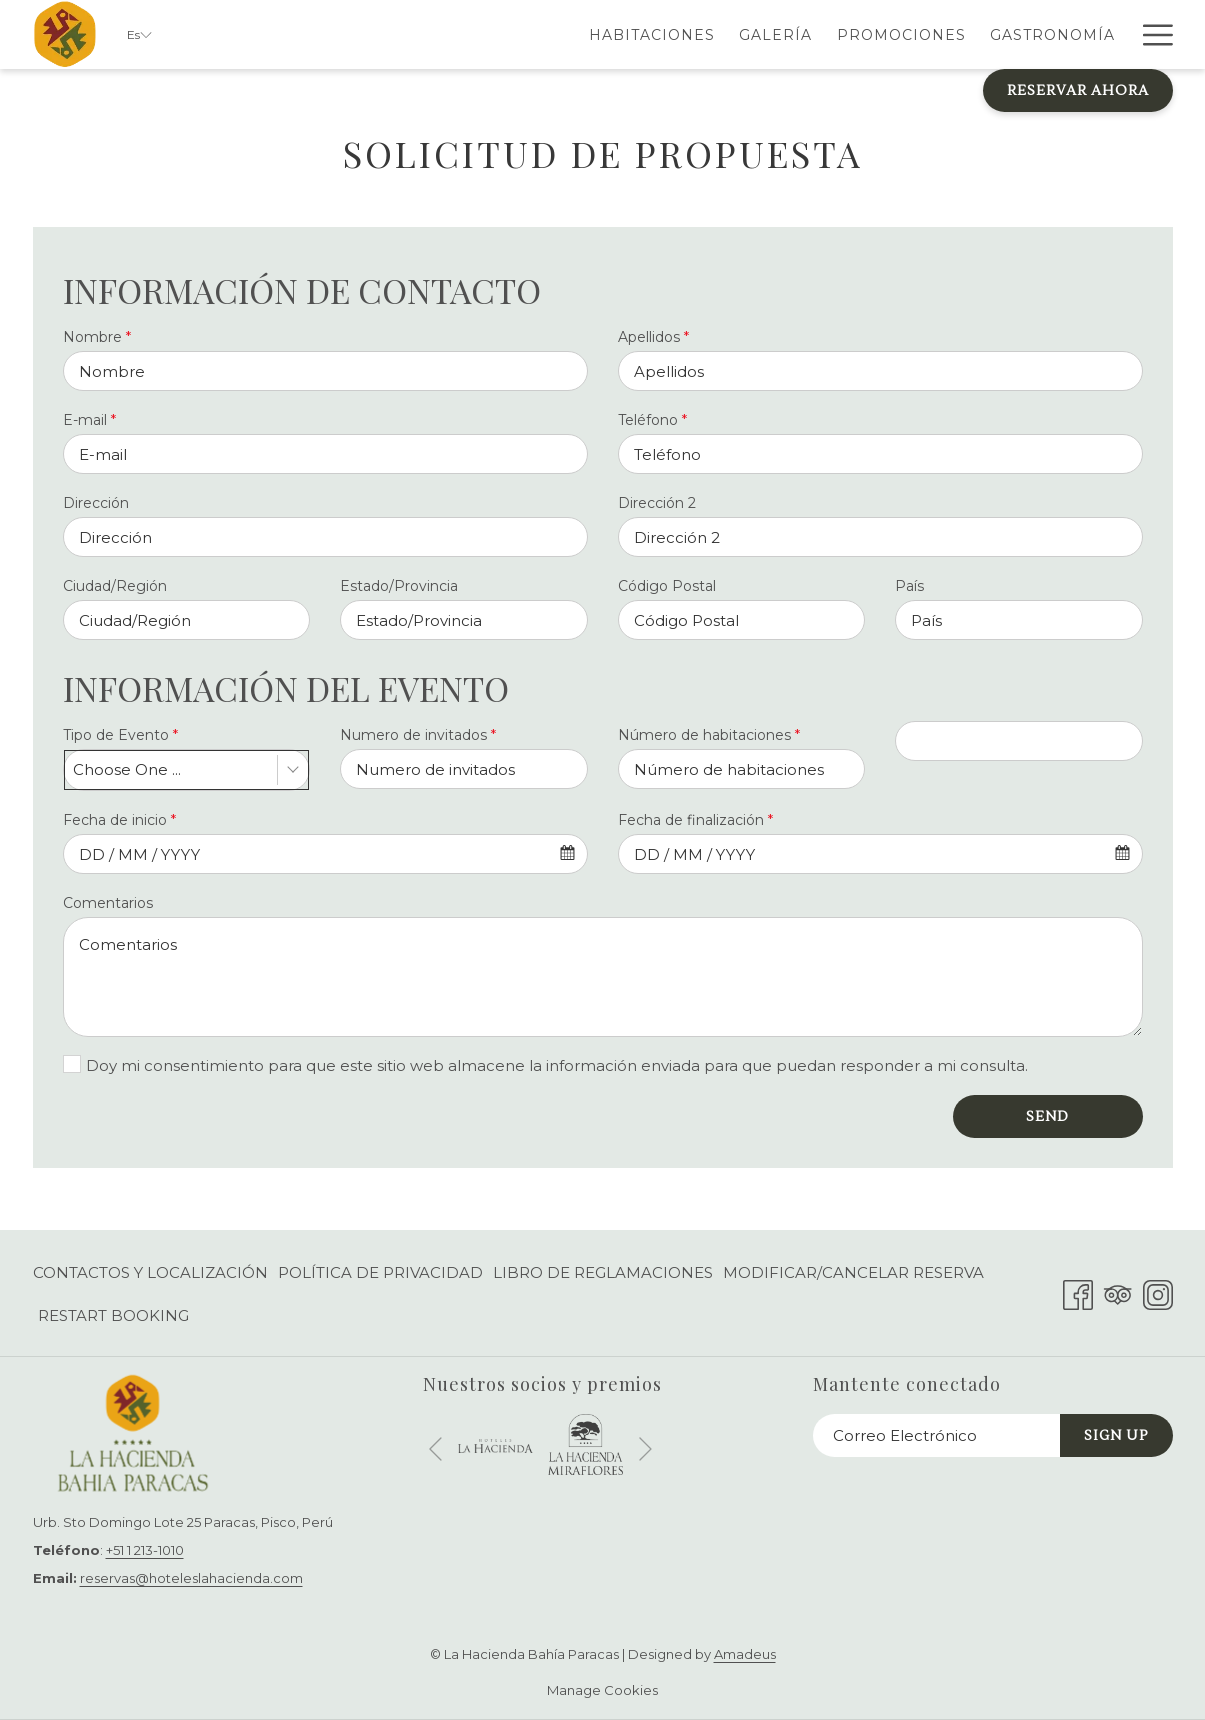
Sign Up (1116, 1436)
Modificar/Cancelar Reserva (853, 1272)
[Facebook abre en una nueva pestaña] (1078, 1292)
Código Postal (667, 586)
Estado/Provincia (399, 586)
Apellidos (653, 337)
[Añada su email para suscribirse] (936, 1435)
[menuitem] (518, 34)
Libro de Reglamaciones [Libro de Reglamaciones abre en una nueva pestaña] (603, 1276)
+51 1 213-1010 (145, 1550)
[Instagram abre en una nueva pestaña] (1158, 1292)
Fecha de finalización (695, 820)
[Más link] (1150, 34)
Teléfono (652, 420)
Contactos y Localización (150, 1272)
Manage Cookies (602, 1690)
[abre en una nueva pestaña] (495, 1444)
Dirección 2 (657, 503)
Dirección (96, 503)
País (909, 586)
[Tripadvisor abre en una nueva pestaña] (1118, 1292)
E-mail (89, 420)
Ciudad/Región (115, 586)
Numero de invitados (418, 735)
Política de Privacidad (380, 1272)
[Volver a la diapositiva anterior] (435, 1449)
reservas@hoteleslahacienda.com (191, 1578)
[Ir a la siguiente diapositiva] (645, 1449)
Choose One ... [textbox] (127, 769)
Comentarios (108, 903)
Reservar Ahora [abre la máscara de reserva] (1078, 91)
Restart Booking (113, 1315)
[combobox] (187, 770)
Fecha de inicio (119, 820)
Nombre (97, 337)
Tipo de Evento (120, 735)
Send (1047, 1117)
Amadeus (745, 1654)
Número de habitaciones (709, 735)
